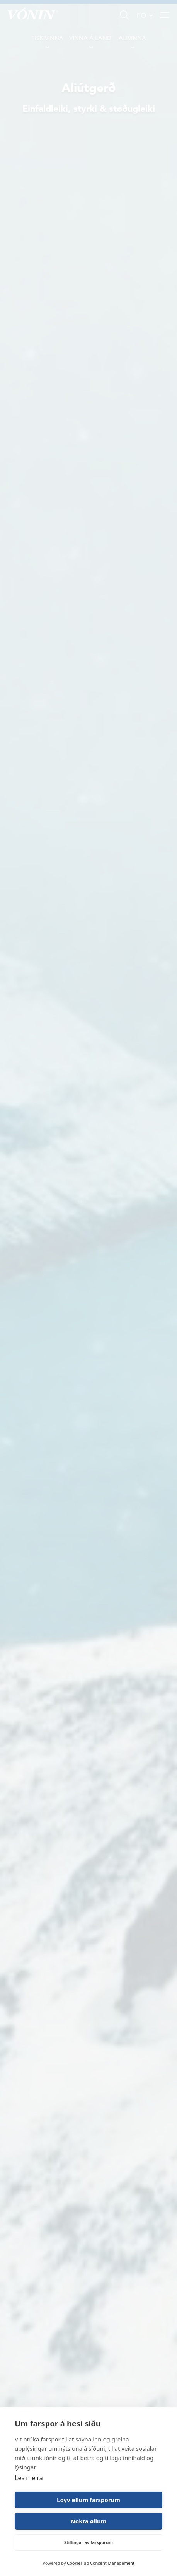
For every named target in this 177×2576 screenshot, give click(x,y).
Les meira (29, 2478)
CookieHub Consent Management (100, 2563)
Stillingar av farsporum (88, 2542)
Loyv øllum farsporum (88, 2500)
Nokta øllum (89, 2521)
